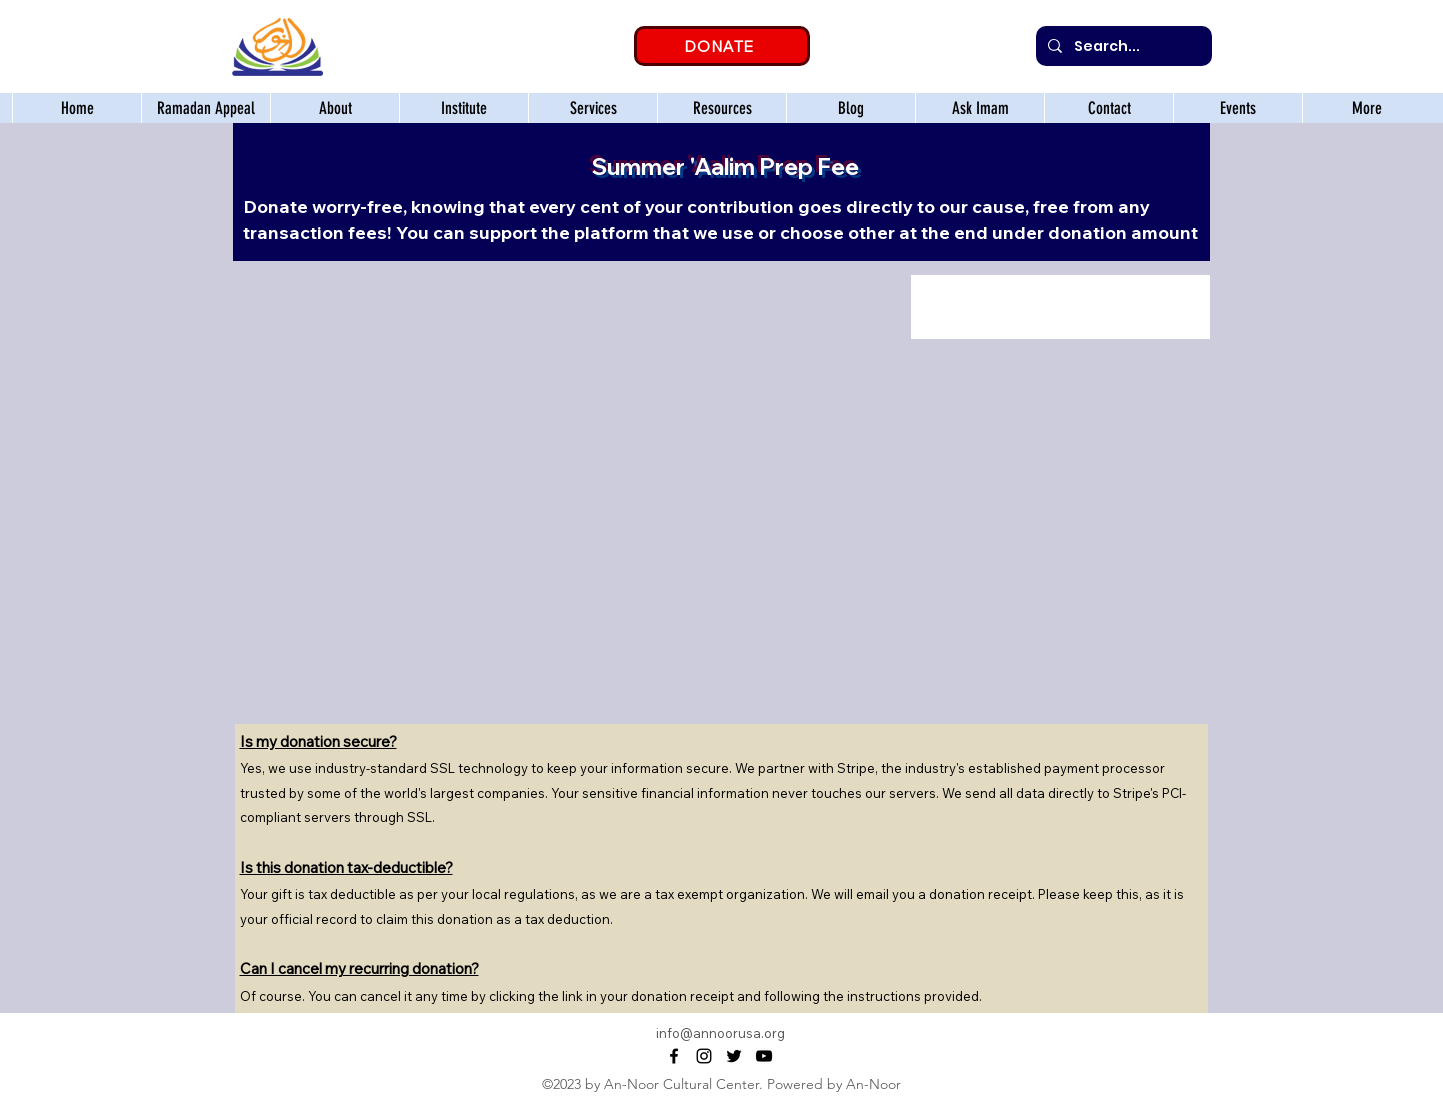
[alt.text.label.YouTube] (764, 1056)
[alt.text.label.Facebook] (674, 1056)
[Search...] (1122, 46)
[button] (463, 108)
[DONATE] (722, 46)
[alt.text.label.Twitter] (734, 1056)
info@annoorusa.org (720, 1033)
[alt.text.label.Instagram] (704, 1056)
